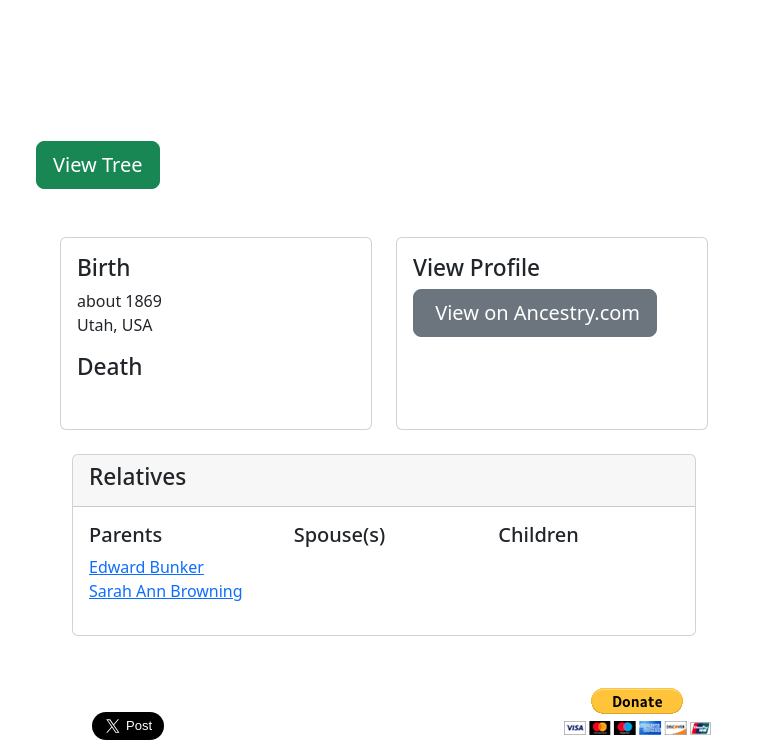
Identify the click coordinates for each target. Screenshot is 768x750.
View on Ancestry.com (535, 312)
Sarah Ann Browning (166, 591)
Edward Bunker (146, 567)
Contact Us (383, 700)
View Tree (98, 164)
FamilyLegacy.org (93, 27)
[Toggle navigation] (728, 28)
